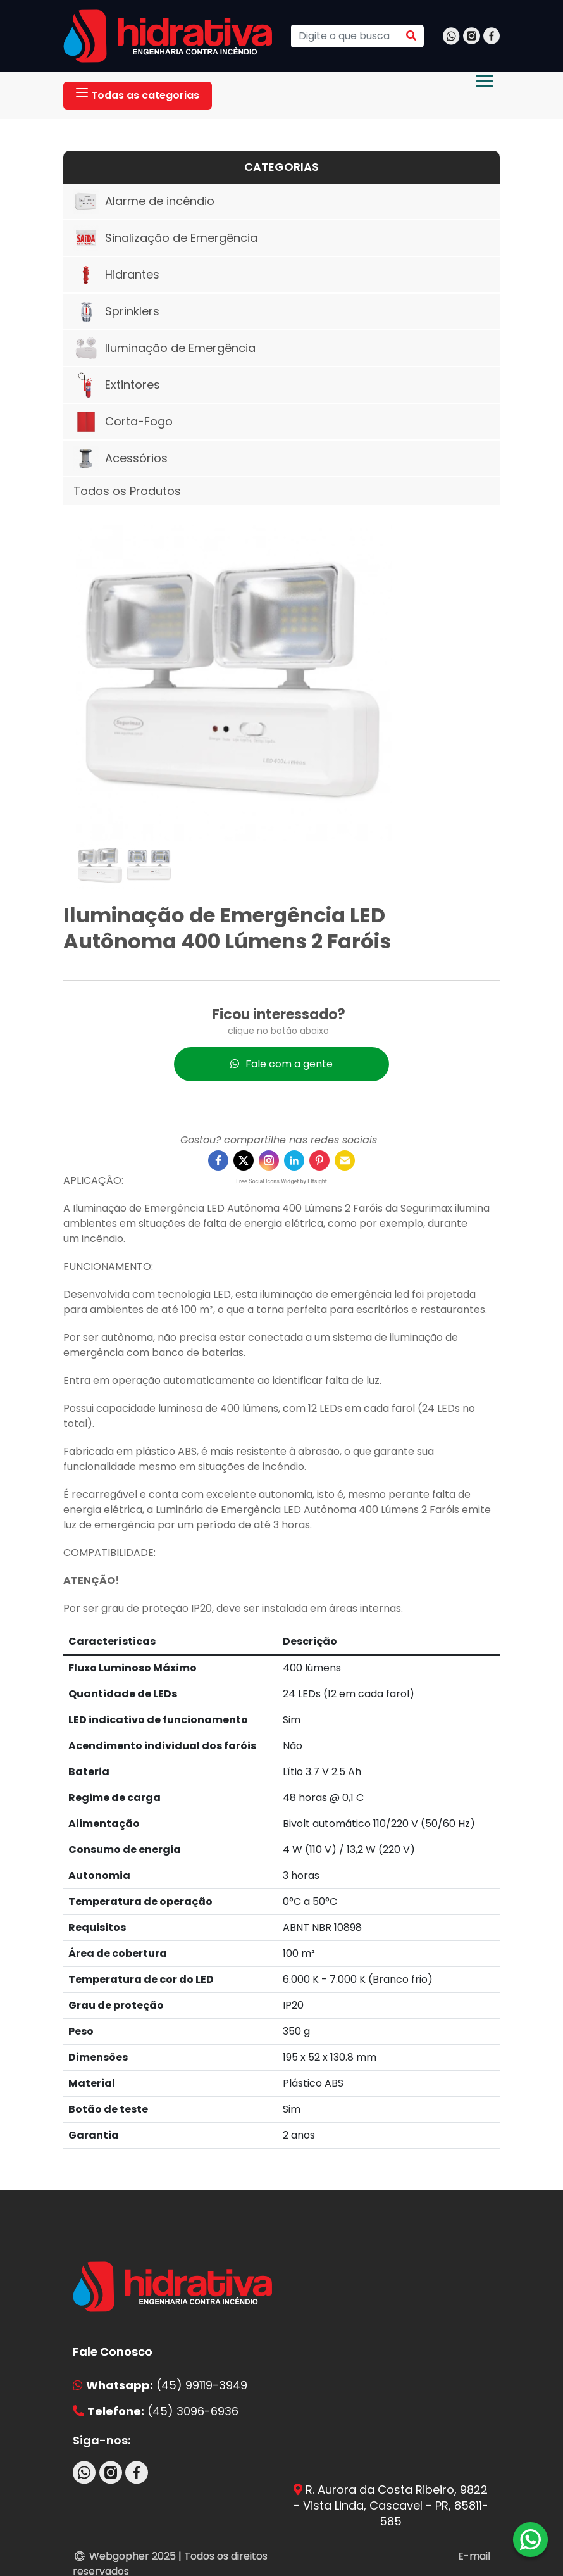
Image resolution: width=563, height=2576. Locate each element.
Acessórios (120, 458)
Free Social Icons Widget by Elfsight (281, 1181)
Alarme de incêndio (143, 201)
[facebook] (218, 1160)
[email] (345, 1160)
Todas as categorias (137, 95)
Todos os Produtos (127, 491)
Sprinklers (116, 311)
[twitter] (243, 1160)
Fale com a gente (281, 1063)
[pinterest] (319, 1160)
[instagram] (269, 1160)
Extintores (116, 385)
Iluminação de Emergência (164, 348)
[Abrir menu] (484, 81)
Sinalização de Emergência (165, 238)
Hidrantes (116, 274)
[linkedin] (294, 1160)
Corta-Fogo (123, 421)
